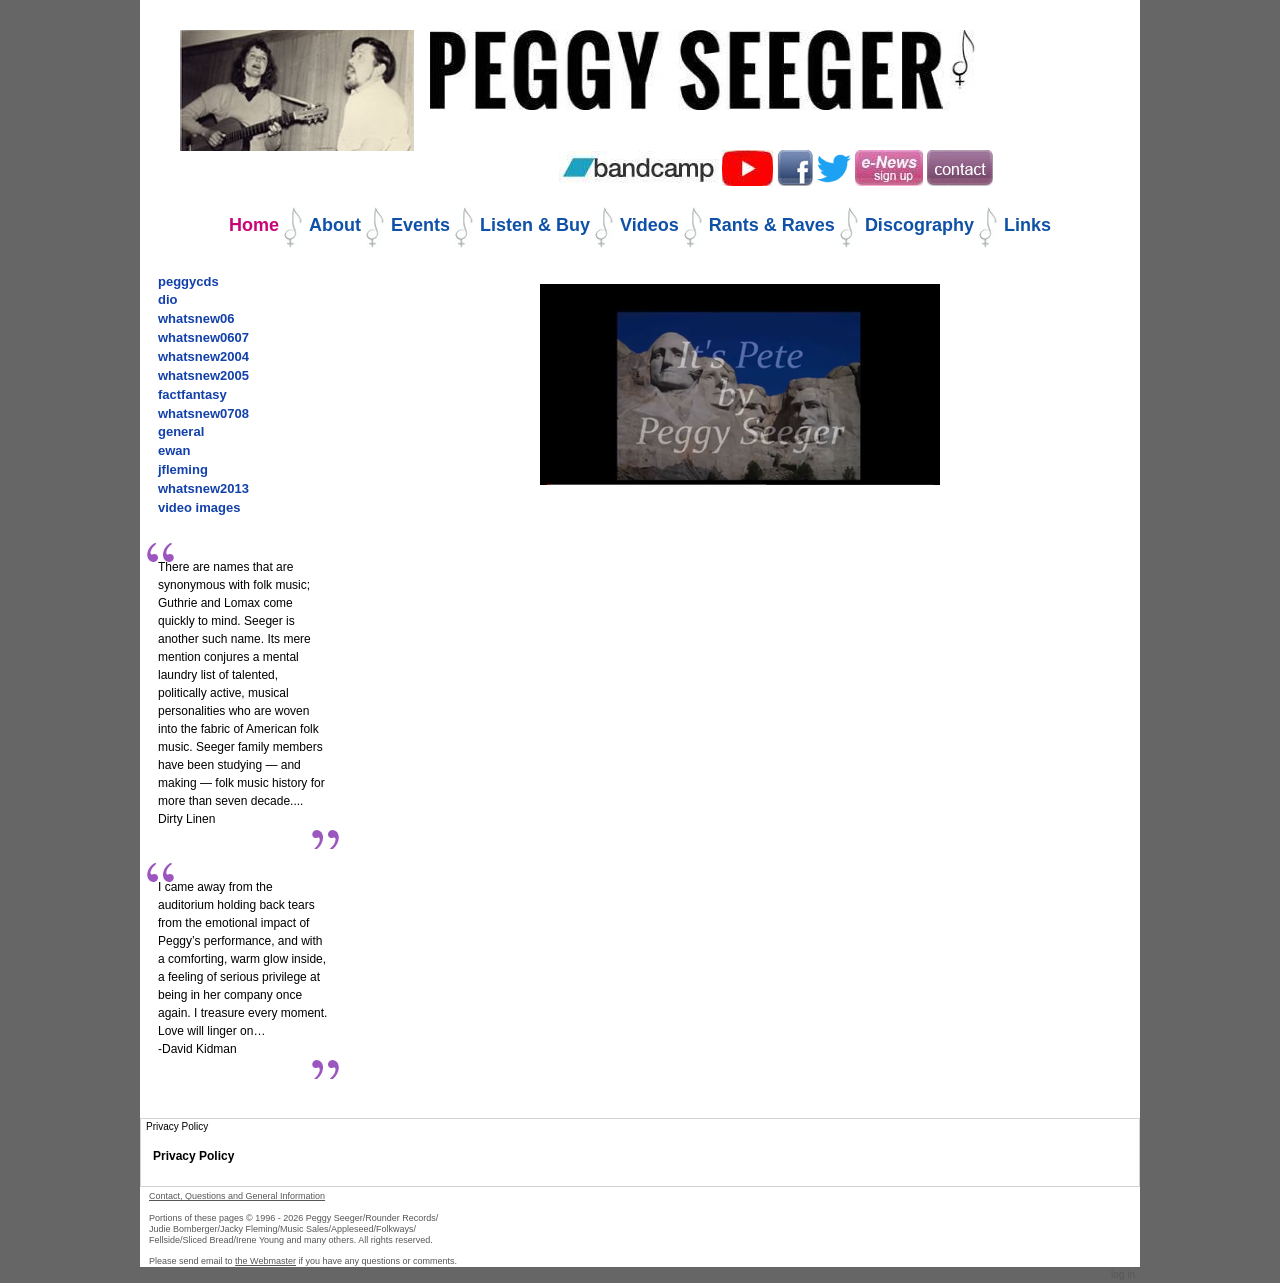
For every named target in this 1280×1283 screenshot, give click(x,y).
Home (254, 225)
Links (1027, 225)
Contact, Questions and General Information (237, 1196)
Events (420, 225)
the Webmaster (265, 1261)
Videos (649, 225)
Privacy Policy (193, 1156)
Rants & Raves (772, 225)
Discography (919, 225)
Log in (1123, 1274)
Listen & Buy (535, 225)
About (335, 225)
